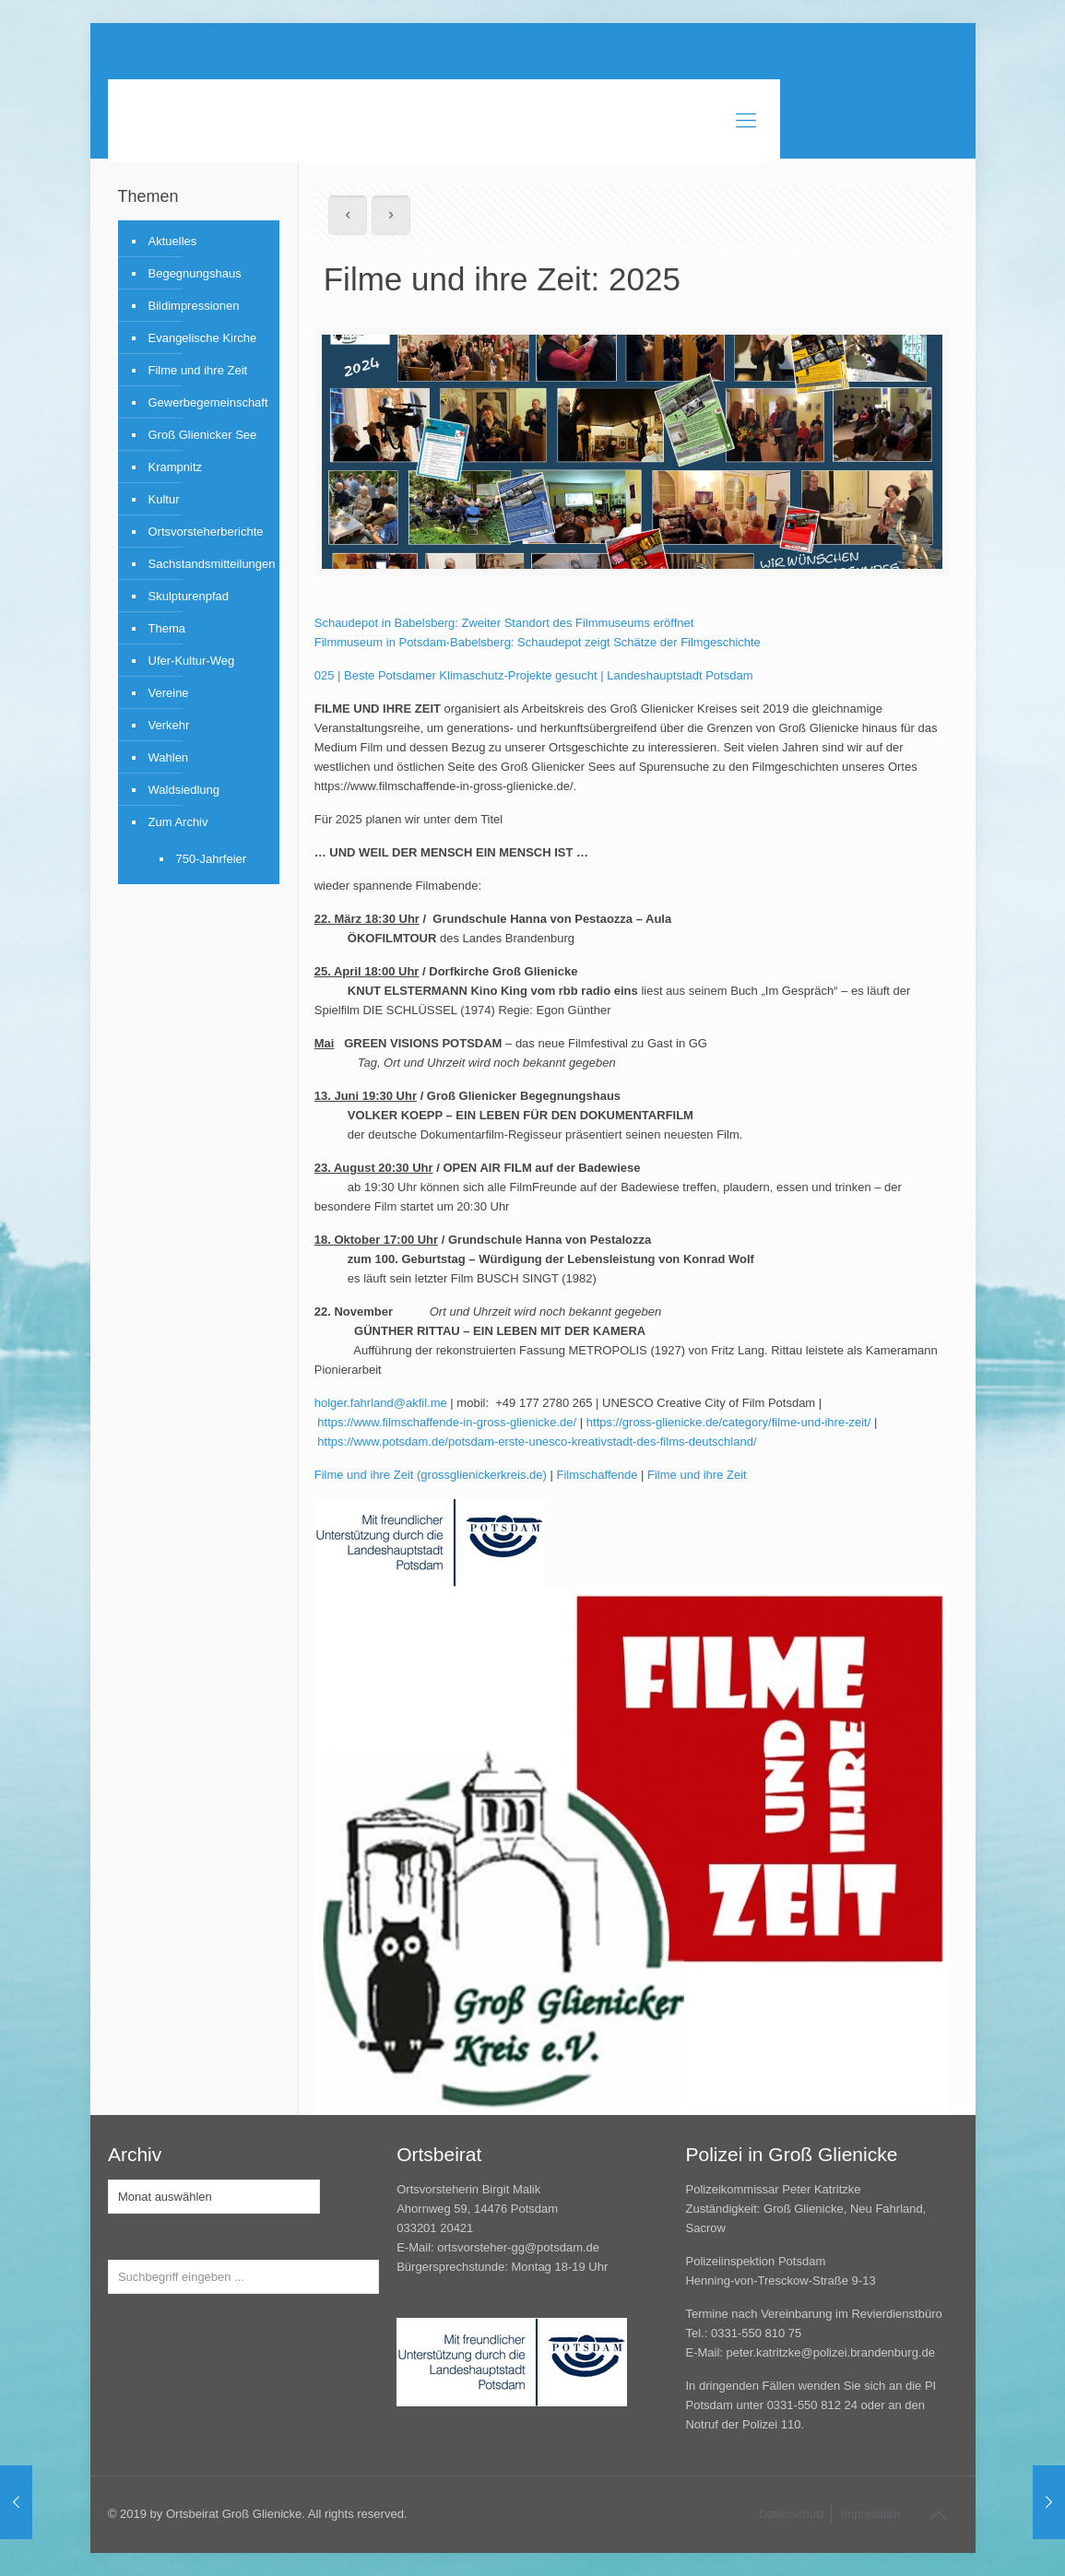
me (439, 1403)
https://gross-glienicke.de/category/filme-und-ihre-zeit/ (728, 1422)
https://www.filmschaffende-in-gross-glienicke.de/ (446, 1422)
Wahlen (168, 757)
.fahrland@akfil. (389, 1403)
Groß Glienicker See (202, 435)
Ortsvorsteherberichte (206, 531)
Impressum (870, 2514)
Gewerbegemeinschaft (208, 402)
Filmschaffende (597, 1475)
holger (330, 1403)
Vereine (168, 693)
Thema (166, 628)
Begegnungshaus (195, 273)
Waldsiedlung (184, 790)
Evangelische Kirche (202, 338)
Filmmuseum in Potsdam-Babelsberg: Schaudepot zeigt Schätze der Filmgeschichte (537, 642)
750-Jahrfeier (211, 859)
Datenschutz (792, 2514)
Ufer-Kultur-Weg (191, 661)
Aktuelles (172, 241)
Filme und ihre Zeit (697, 1475)
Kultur (164, 499)
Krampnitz (175, 467)
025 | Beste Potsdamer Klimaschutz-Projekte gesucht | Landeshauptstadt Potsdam (533, 675)
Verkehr (169, 725)
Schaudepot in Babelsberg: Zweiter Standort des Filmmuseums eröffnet (504, 623)
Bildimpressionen (194, 306)
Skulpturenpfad (188, 596)
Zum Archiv (178, 822)
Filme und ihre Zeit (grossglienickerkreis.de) (430, 1475)
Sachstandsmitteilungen (209, 564)
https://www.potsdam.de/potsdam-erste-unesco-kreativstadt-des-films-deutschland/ (536, 1441)
